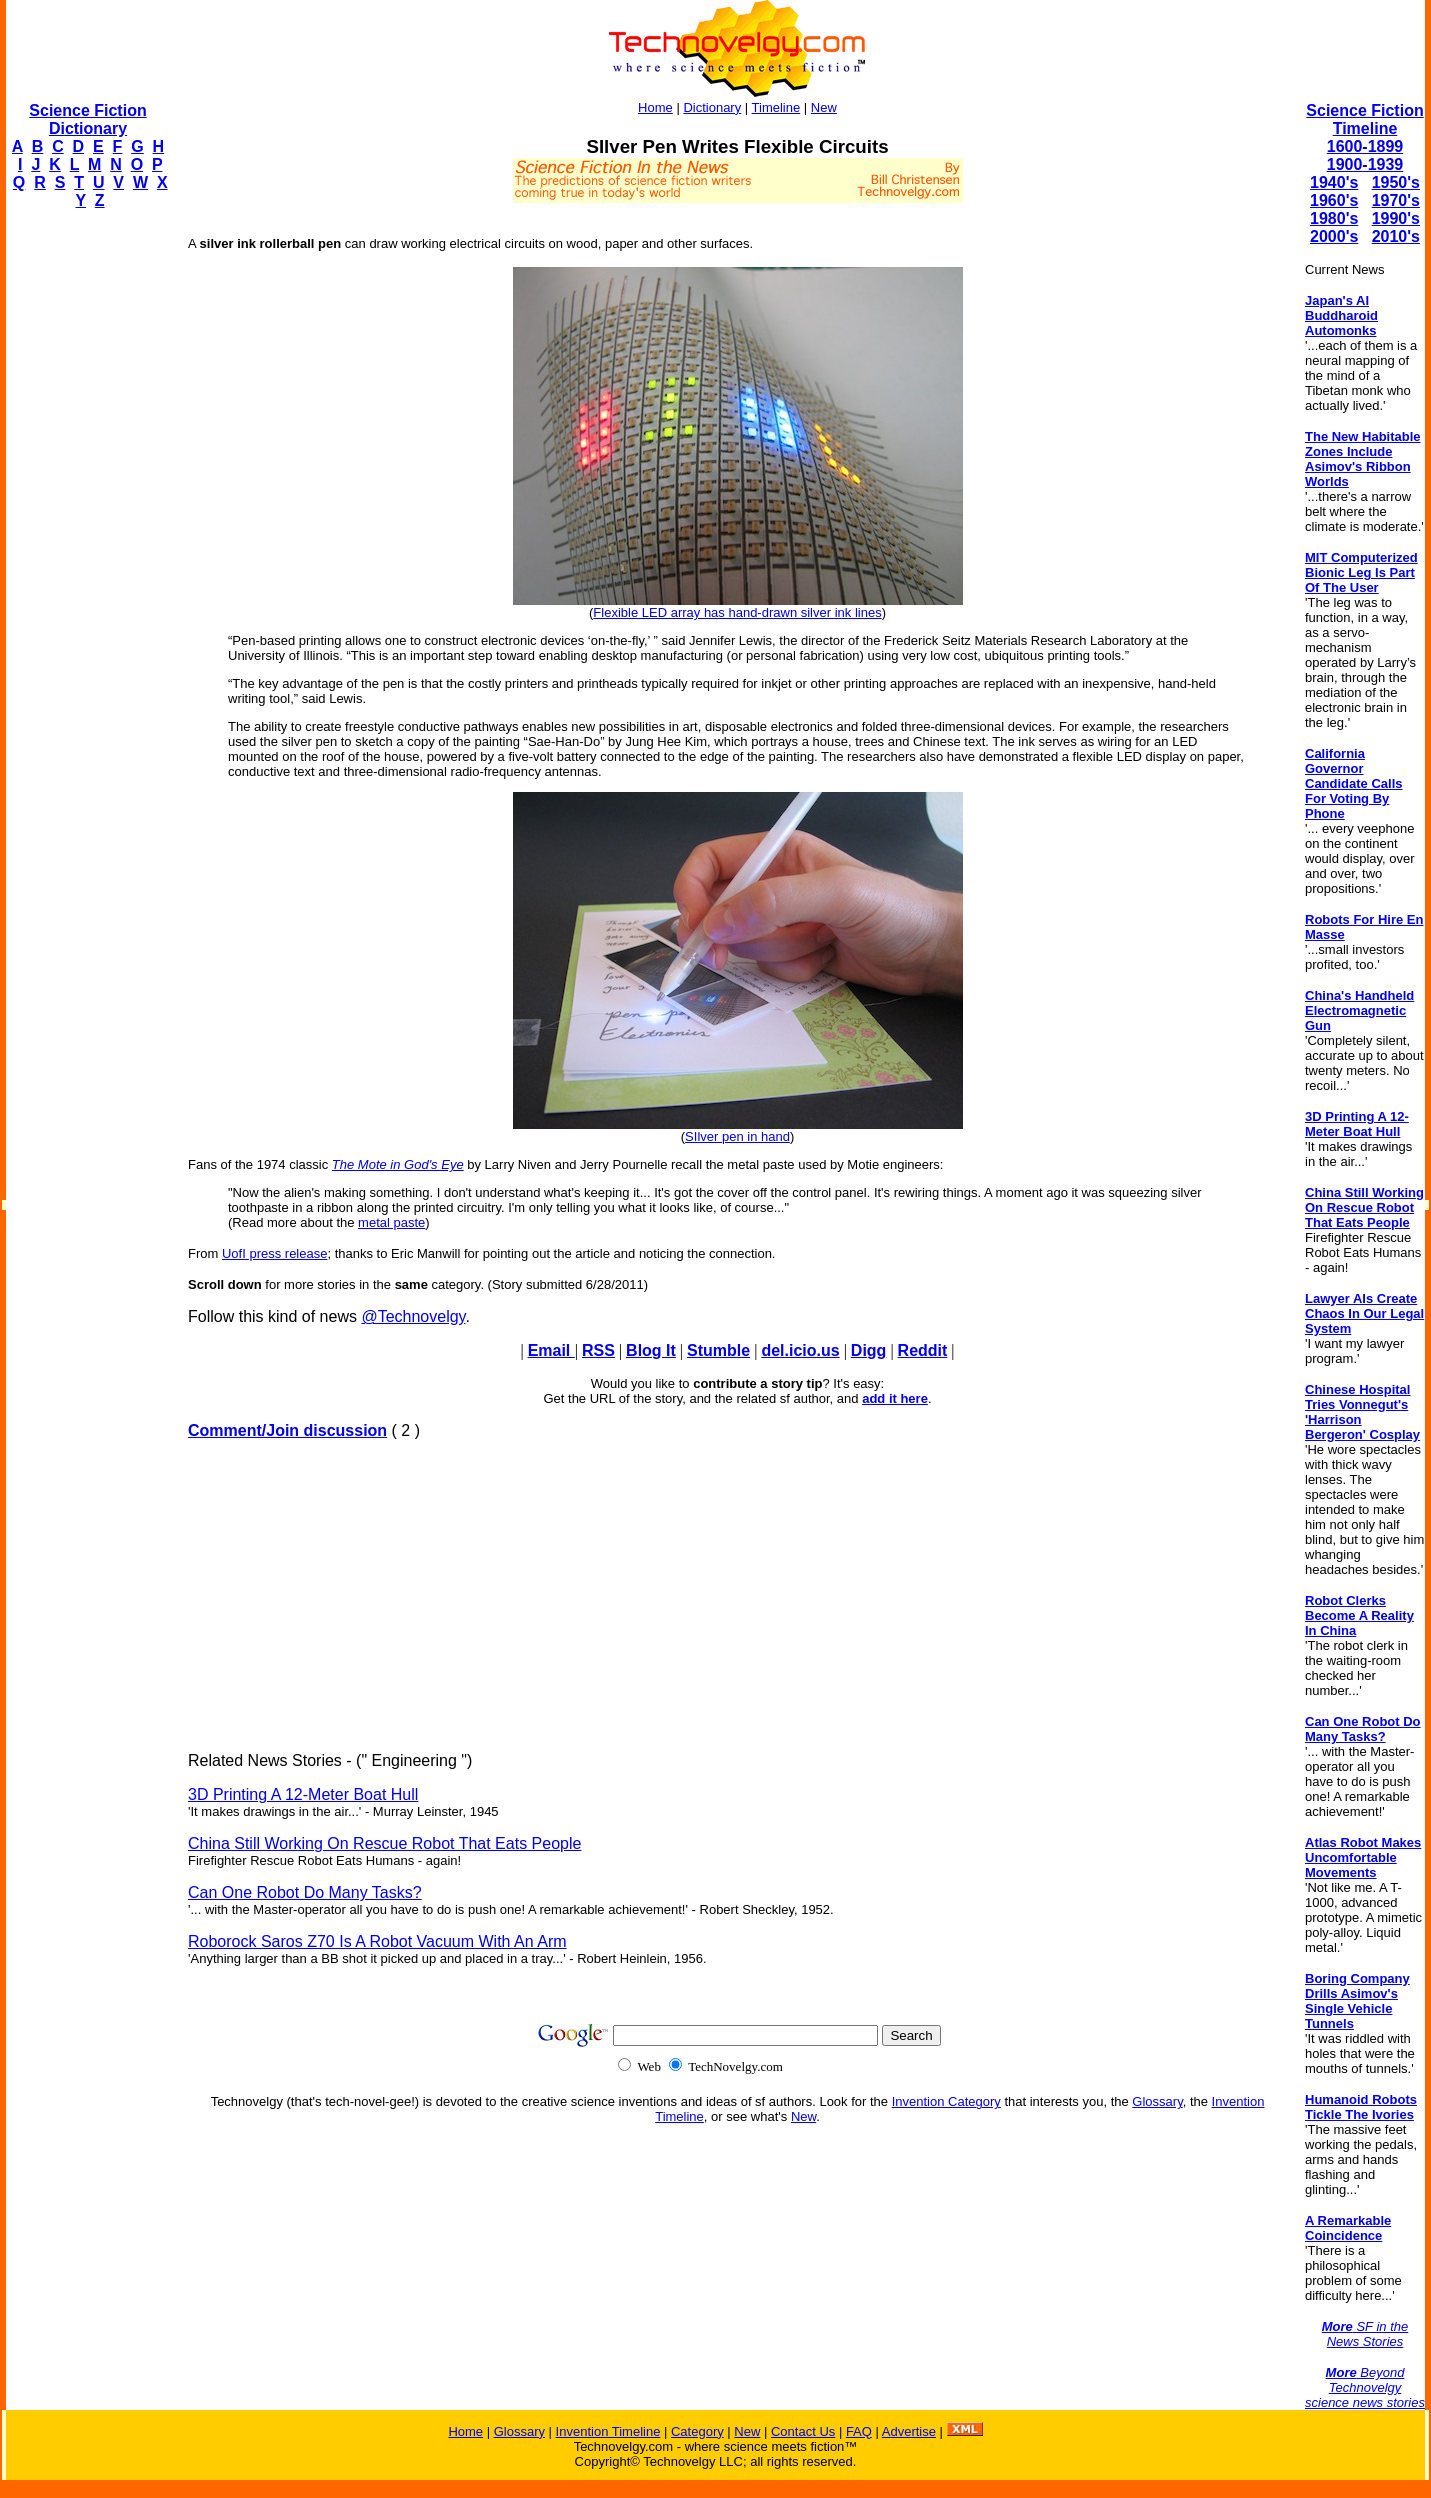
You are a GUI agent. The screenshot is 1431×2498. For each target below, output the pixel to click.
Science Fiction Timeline (1364, 119)
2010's (1396, 236)
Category (697, 2431)
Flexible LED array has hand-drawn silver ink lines (737, 612)
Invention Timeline (608, 2431)
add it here (895, 1398)
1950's (1396, 182)
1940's (1334, 182)
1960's (1334, 200)
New (824, 107)
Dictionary (712, 107)
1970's (1396, 200)
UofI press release (275, 1253)
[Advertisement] (86, 526)
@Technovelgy (413, 1316)
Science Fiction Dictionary (87, 119)
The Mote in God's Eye (398, 1164)
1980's (1334, 218)
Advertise (909, 2431)
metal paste (391, 1222)
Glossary (1157, 2101)
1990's (1396, 218)
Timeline (776, 107)
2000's (1334, 236)
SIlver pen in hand (737, 1136)
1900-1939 (1365, 164)
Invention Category (946, 2101)
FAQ (859, 2431)
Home (655, 107)
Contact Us (803, 2431)
